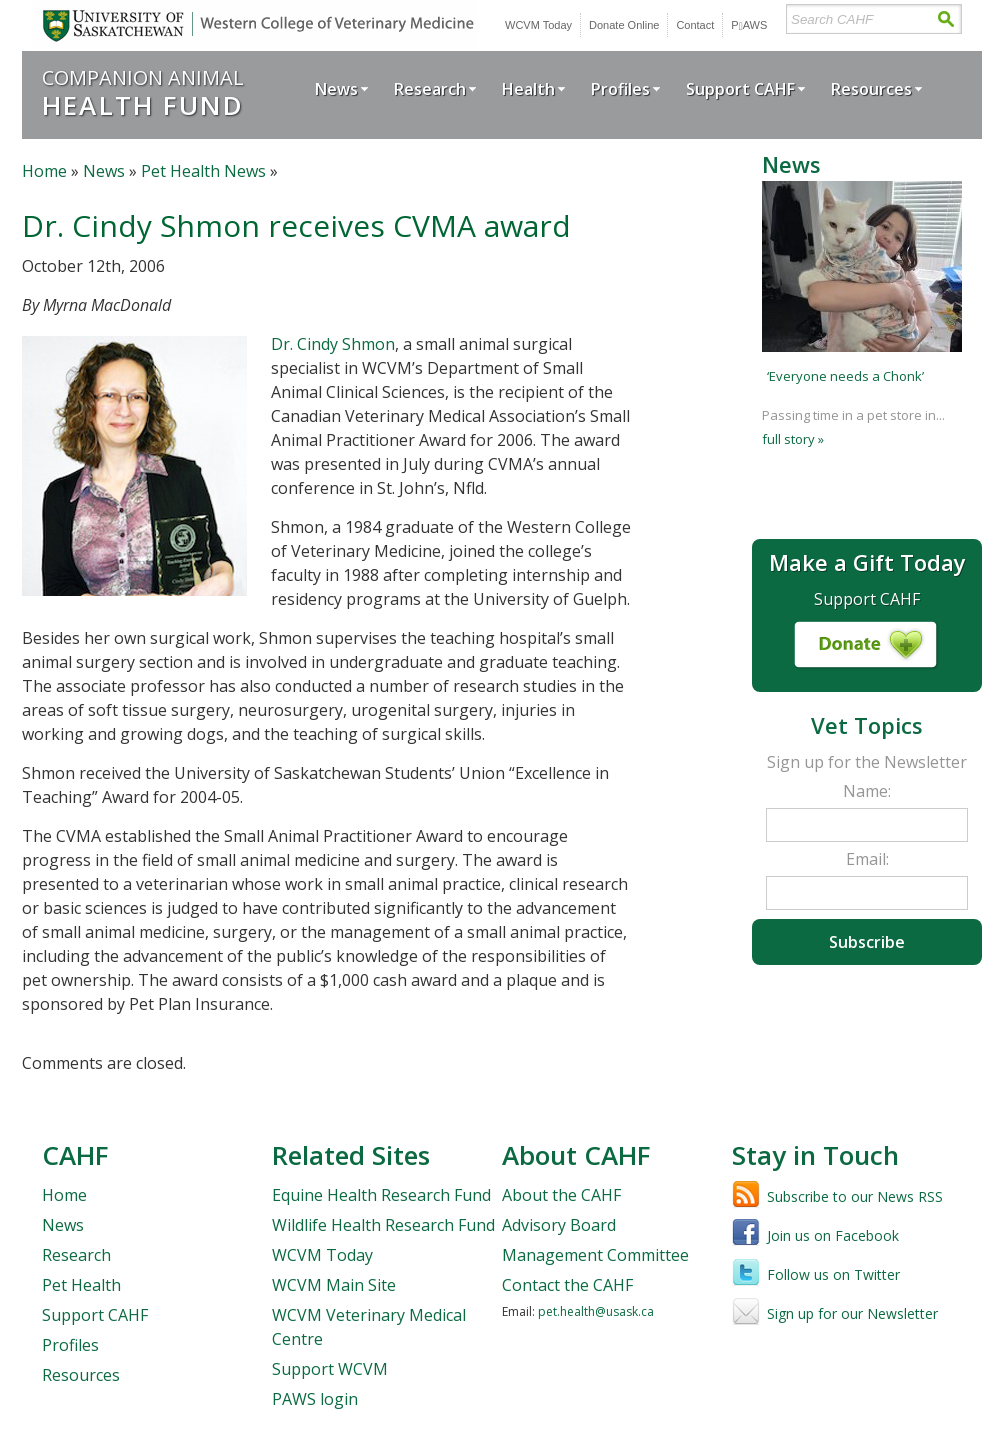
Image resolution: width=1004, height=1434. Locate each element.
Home (44, 171)
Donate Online (624, 25)
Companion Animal (143, 92)
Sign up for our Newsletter (852, 1313)
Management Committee (595, 1255)
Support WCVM (330, 1369)
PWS (749, 25)
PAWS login (315, 1399)
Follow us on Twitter (833, 1274)
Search (945, 19)
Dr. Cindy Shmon (333, 344)
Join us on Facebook (833, 1235)
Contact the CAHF (567, 1285)
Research (430, 89)
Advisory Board (559, 1225)
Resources (871, 89)
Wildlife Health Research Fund (383, 1225)
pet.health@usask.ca (596, 1311)
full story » (793, 439)
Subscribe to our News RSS (855, 1196)
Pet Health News (203, 171)
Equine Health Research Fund (381, 1195)
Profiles (620, 89)
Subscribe (867, 942)
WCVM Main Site (334, 1285)
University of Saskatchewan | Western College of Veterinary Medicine (254, 25)
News (336, 89)
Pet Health (81, 1285)
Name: (867, 791)
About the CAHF (561, 1195)
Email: (867, 859)
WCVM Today (538, 25)
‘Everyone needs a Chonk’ (845, 376)
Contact (695, 25)
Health (528, 89)
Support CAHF (740, 89)
